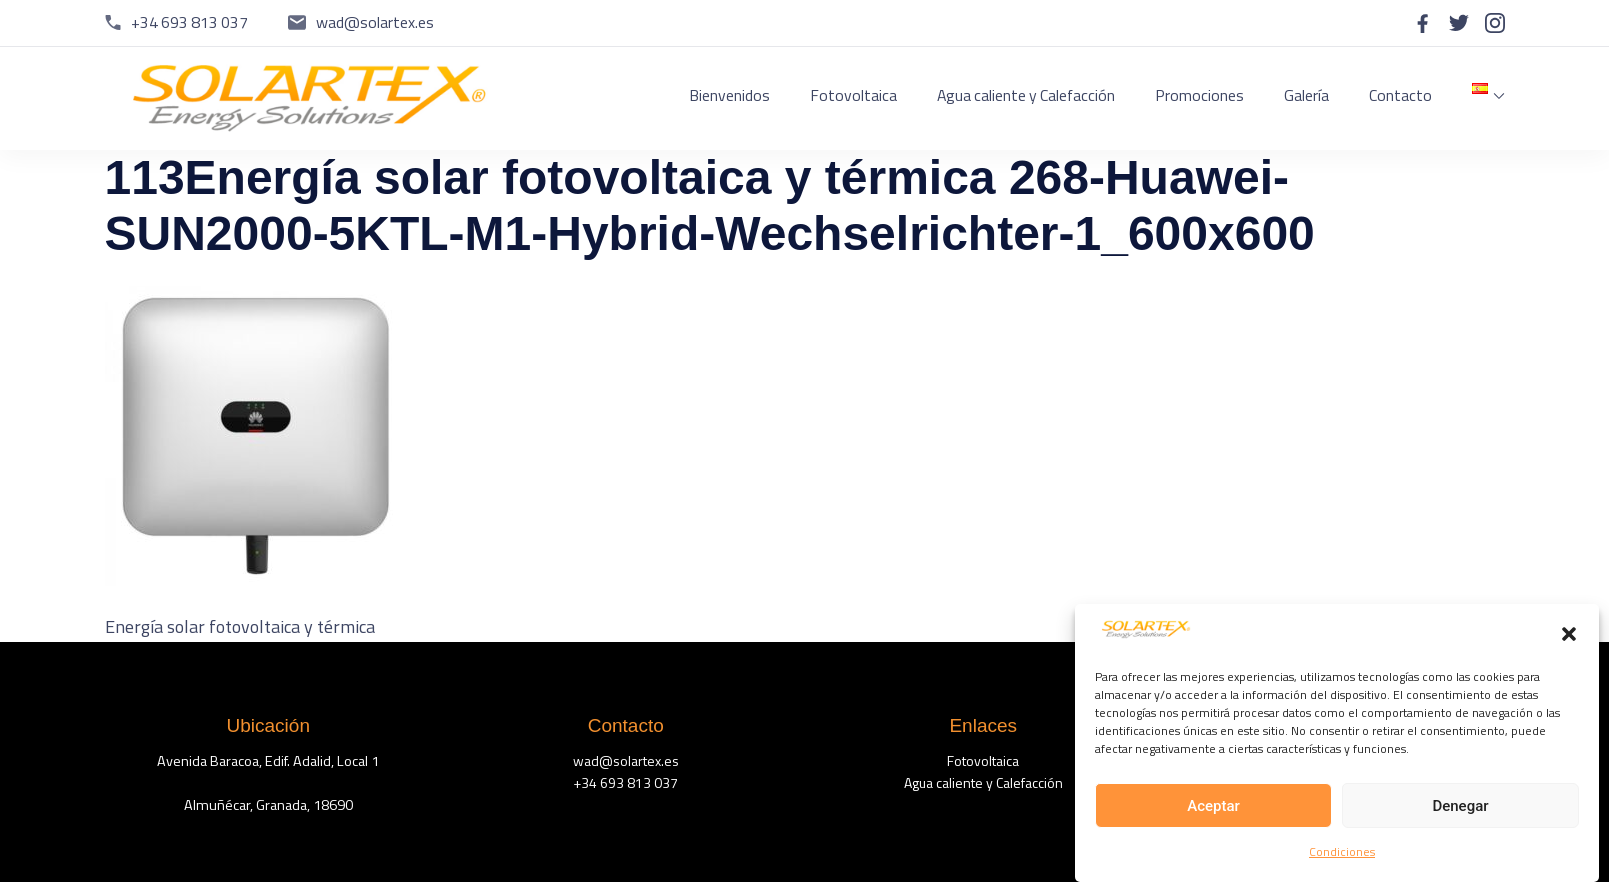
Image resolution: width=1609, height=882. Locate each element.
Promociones (1199, 95)
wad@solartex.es (375, 22)
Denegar (1460, 809)
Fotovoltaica (853, 95)
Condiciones (1342, 855)
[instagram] (1495, 23)
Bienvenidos (729, 95)
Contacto (1400, 95)
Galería (1306, 95)
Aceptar (1213, 809)
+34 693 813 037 (189, 22)
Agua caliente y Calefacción (1026, 95)
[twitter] (1459, 23)
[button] (1569, 637)
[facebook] (1423, 23)
